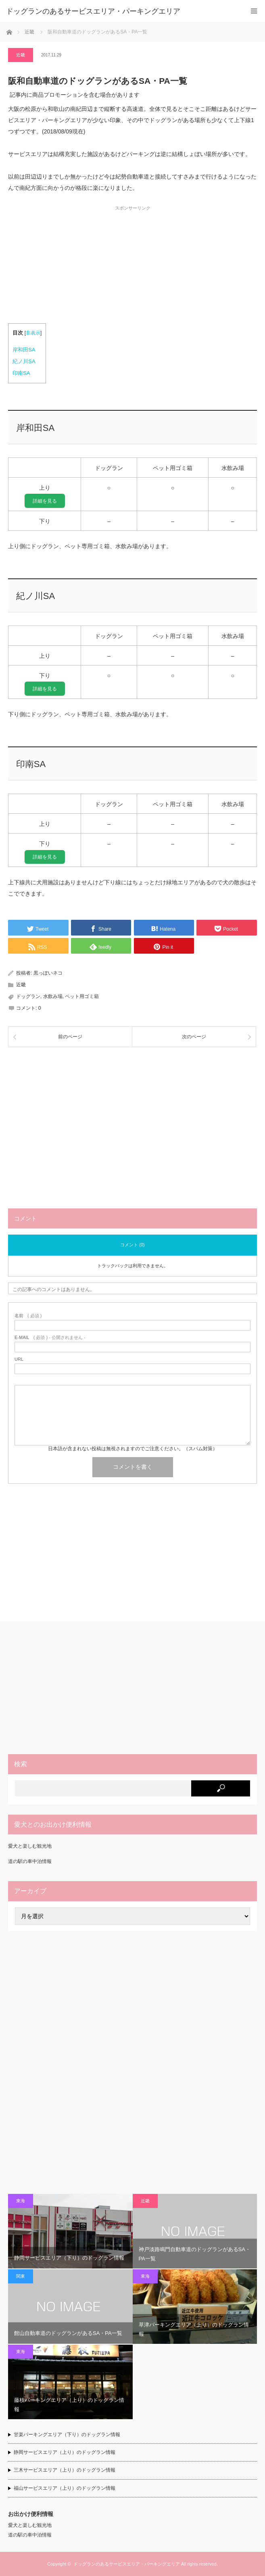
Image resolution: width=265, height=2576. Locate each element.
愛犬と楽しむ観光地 (30, 1846)
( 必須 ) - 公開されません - (50, 1337)
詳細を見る (45, 501)
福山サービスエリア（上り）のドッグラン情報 (64, 2488)
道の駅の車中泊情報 (30, 1861)
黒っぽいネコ (48, 973)
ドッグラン (28, 996)
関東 (20, 2276)
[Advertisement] (132, 266)
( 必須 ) (28, 1316)
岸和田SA (24, 350)
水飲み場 (53, 996)
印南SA (21, 373)
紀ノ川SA (24, 361)
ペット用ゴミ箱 (82, 996)
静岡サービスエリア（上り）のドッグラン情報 (64, 2452)
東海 (20, 2200)
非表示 (33, 333)
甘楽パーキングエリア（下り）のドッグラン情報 (67, 2434)
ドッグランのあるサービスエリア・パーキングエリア (126, 2563)
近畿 (20, 54)
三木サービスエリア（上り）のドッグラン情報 (64, 2470)
